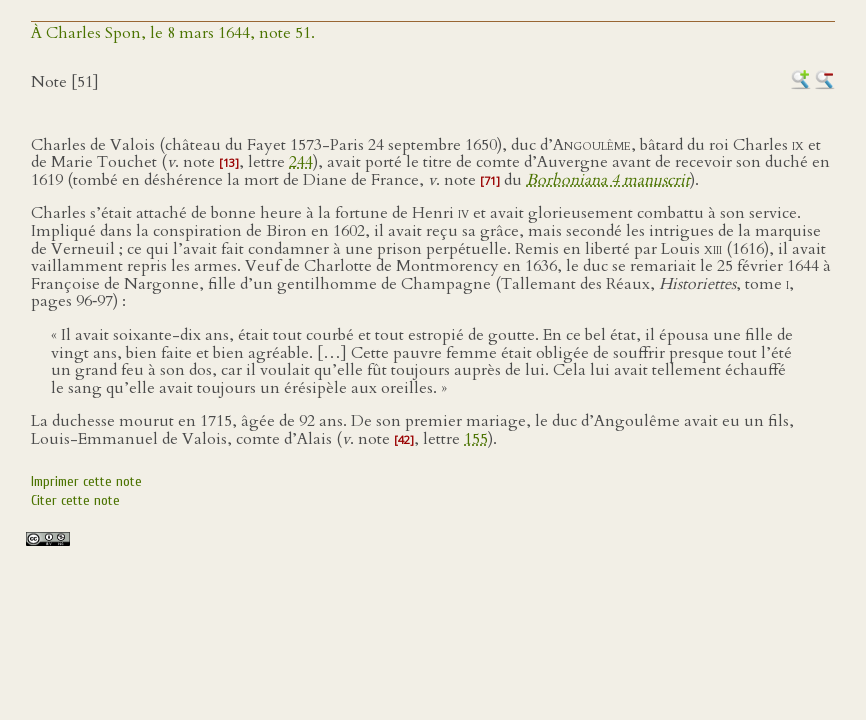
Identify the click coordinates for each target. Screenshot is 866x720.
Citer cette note (75, 500)
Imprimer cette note (86, 481)
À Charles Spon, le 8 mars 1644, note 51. (173, 33)
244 (301, 162)
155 (476, 439)
